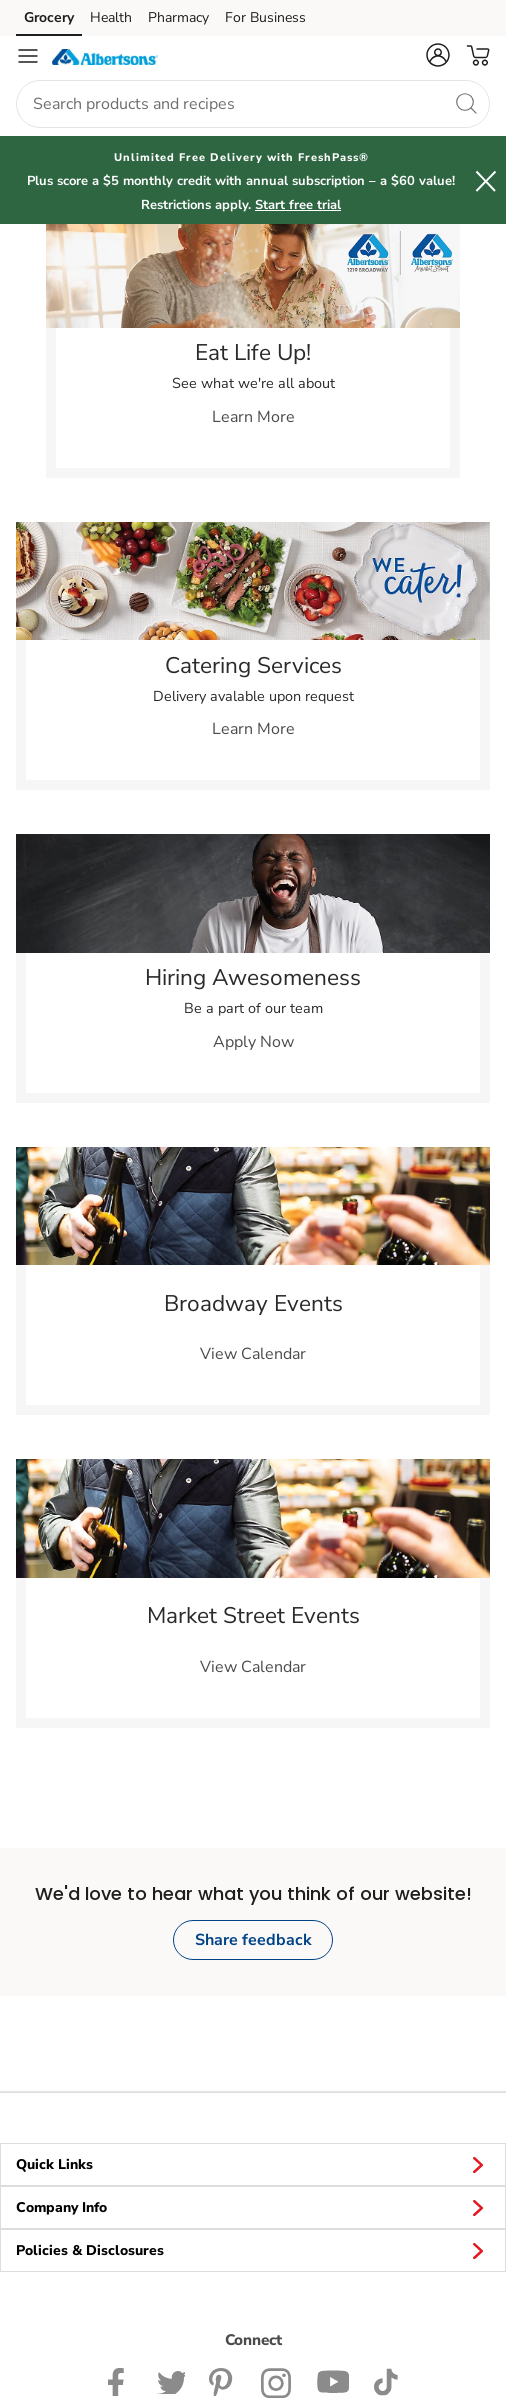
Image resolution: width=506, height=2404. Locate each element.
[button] (438, 55)
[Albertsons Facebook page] (120, 2381)
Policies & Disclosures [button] (253, 2250)
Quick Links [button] (253, 2164)
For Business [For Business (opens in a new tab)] (265, 17)
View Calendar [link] (253, 1354)
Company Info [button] (253, 2207)
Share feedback (253, 1940)
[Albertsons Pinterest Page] (223, 2381)
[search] (466, 103)
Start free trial (298, 205)
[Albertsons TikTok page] (385, 2381)
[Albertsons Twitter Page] (171, 2381)
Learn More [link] (253, 417)
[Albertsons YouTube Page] (333, 2381)
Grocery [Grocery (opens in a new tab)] (49, 17)
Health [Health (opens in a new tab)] (111, 17)
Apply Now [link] (253, 1042)
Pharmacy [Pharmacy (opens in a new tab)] (178, 17)
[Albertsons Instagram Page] (276, 2381)
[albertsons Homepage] (105, 56)
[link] (253, 275)
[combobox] (253, 104)
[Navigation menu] (28, 56)
